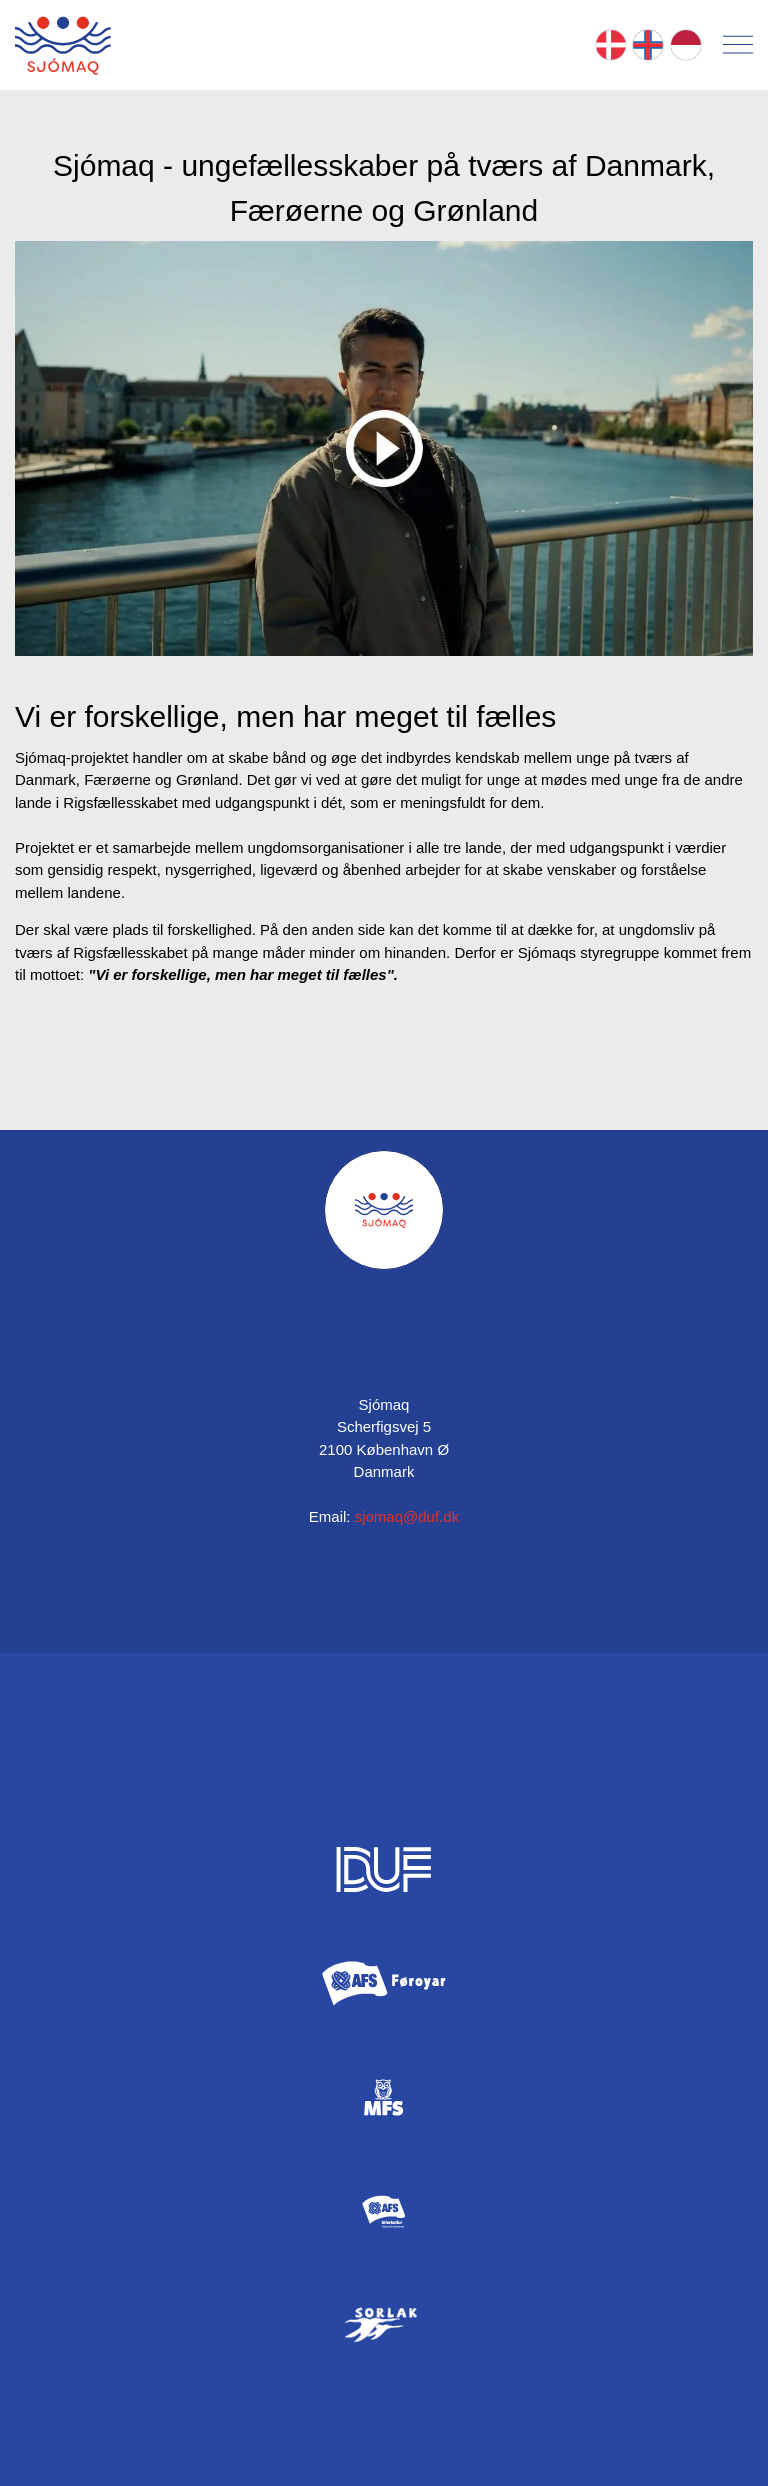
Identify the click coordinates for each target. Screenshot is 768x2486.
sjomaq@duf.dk (407, 1516)
